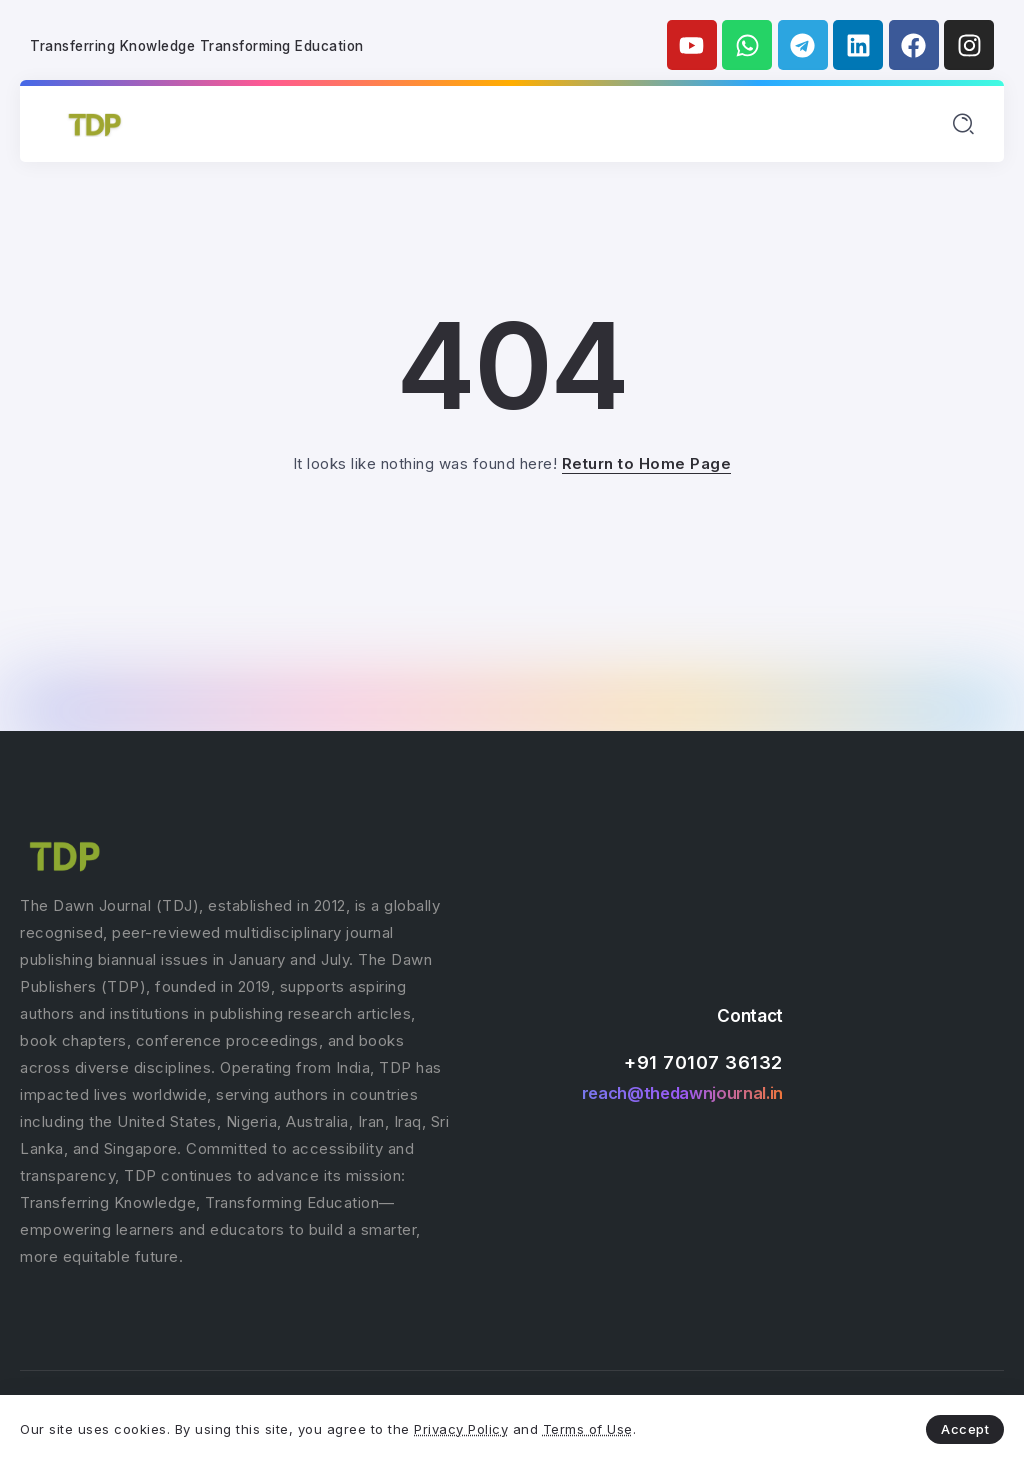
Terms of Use (588, 1429)
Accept (965, 1429)
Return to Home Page (647, 463)
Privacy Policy (461, 1429)
